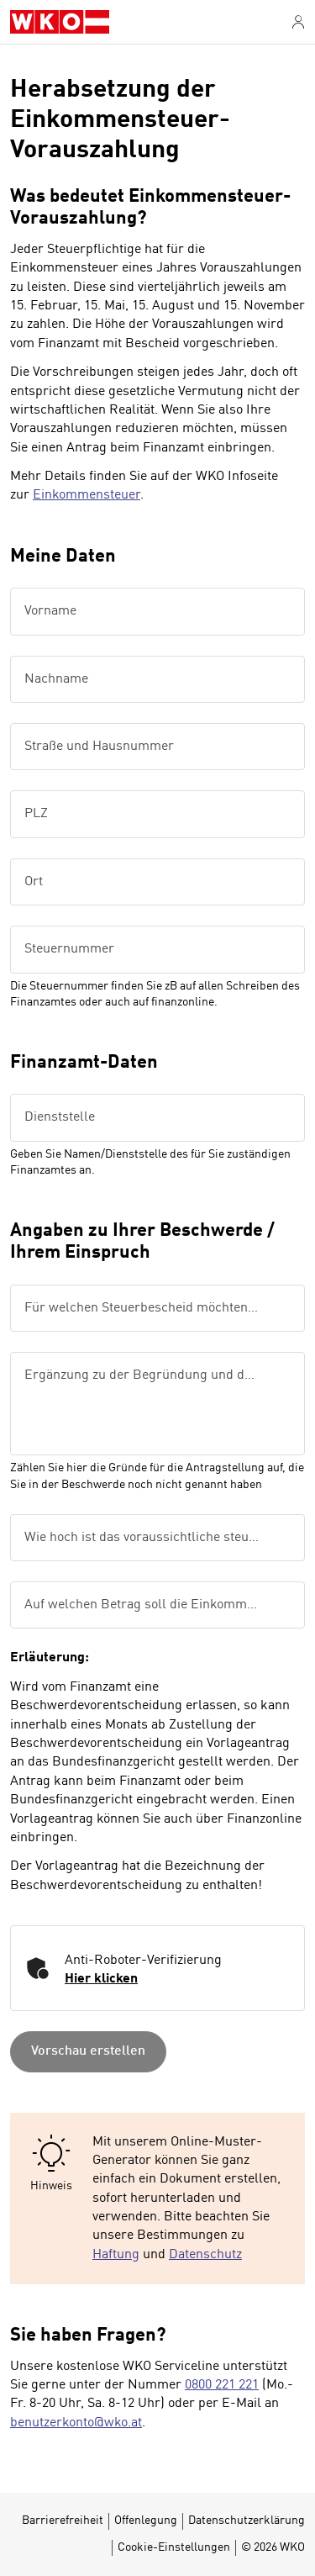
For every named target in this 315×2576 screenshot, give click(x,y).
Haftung (115, 2255)
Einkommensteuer (86, 495)
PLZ (36, 814)
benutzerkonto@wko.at (76, 2423)
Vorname (50, 611)
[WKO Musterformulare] (59, 22)
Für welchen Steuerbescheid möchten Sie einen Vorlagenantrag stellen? (150, 1308)
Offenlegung (145, 2520)
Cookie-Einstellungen (174, 2547)
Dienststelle (59, 1117)
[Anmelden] (298, 22)
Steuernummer (69, 949)
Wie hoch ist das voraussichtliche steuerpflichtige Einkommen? (150, 1537)
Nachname (56, 679)
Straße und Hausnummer (99, 746)
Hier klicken (101, 1979)
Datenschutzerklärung (246, 2520)
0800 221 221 (222, 2385)
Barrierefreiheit (62, 2520)
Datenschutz (205, 2255)
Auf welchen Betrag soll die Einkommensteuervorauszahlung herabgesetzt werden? (150, 1605)
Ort (33, 882)
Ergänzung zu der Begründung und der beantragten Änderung (150, 1375)
